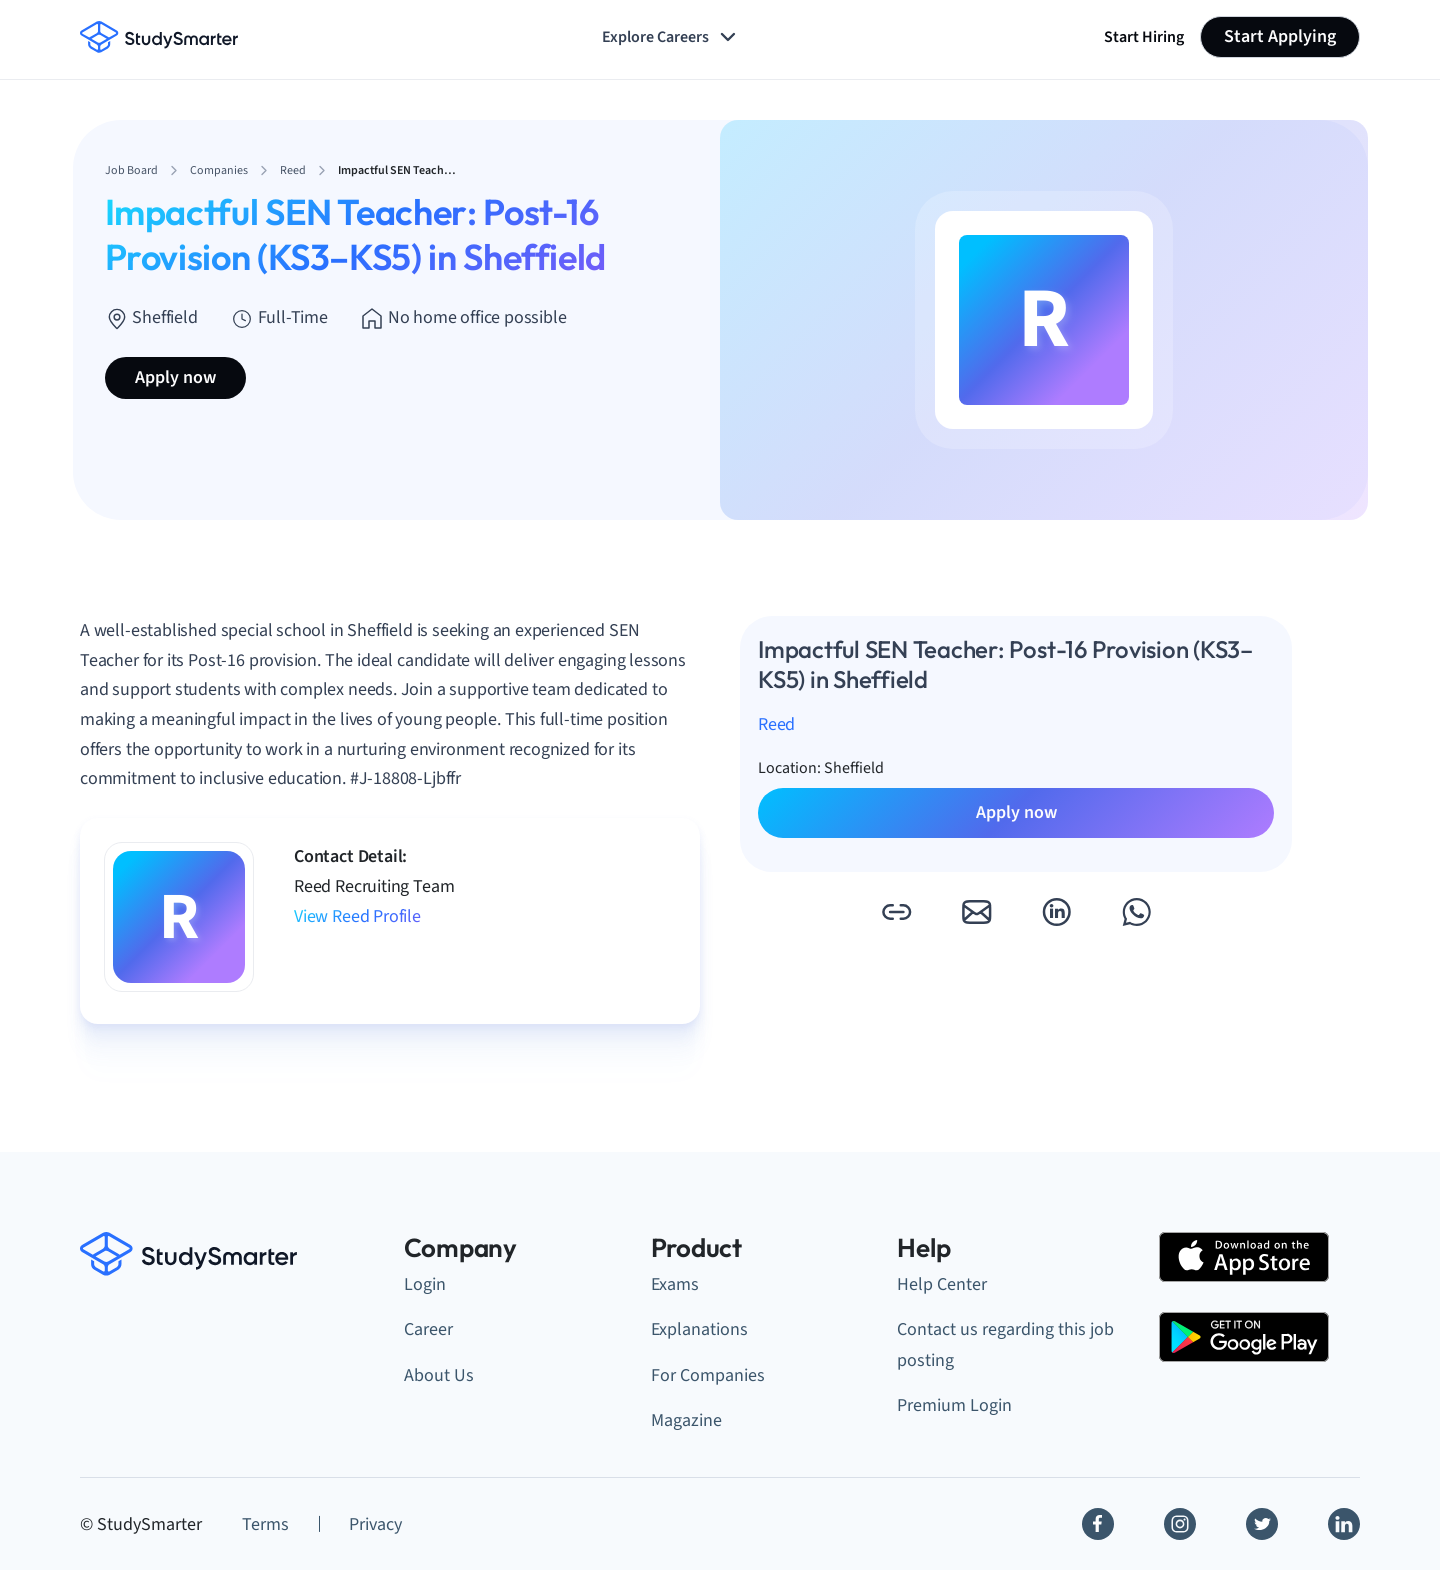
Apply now (175, 377)
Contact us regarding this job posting (1005, 1345)
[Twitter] (1262, 1524)
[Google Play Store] (1244, 1337)
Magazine (686, 1420)
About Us (439, 1375)
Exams (675, 1284)
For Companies (708, 1375)
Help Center (942, 1284)
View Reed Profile (357, 916)
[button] (896, 912)
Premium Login (954, 1405)
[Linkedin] (1344, 1524)
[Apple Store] (1244, 1257)
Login (425, 1284)
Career (428, 1329)
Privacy (375, 1524)
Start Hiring (1144, 37)
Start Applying (1280, 36)
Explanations (699, 1329)
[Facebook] (1098, 1524)
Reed (776, 724)
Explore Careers (671, 37)
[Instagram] (1180, 1524)
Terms (265, 1524)
